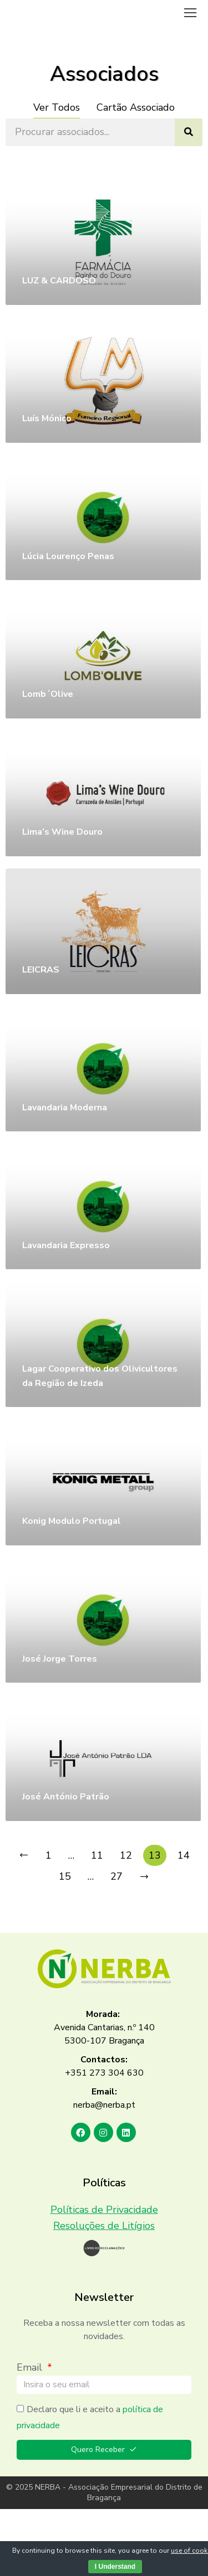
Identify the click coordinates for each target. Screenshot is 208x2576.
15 (65, 1876)
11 (97, 1855)
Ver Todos (56, 107)
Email (31, 2367)
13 (155, 1855)
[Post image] (103, 242)
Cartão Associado (136, 107)
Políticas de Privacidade (104, 2209)
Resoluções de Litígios (104, 2225)
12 (126, 1855)
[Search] (188, 132)
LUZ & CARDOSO (59, 281)
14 (183, 1855)
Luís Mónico (47, 418)
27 (116, 1876)
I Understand (115, 2566)
